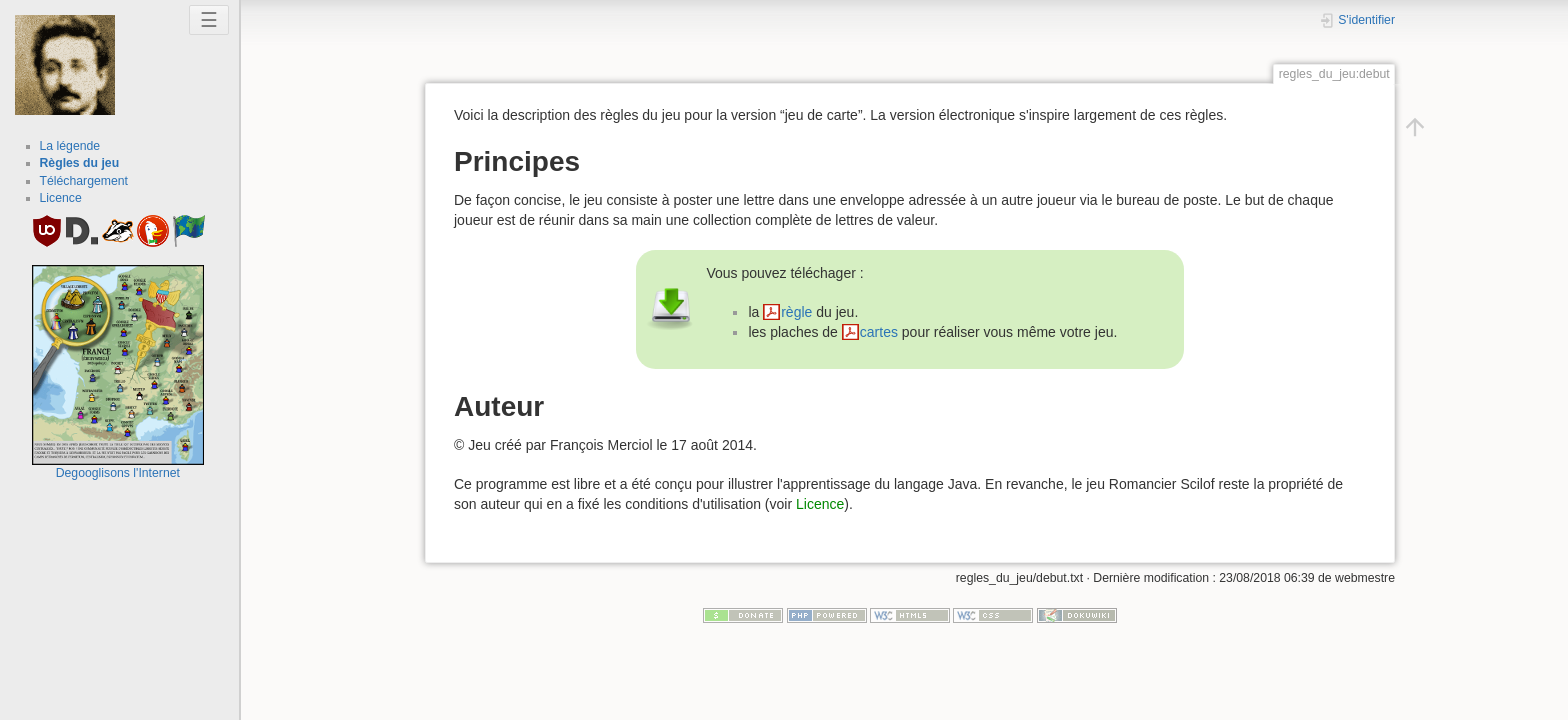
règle (796, 312)
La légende (70, 146)
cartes (879, 332)
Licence (61, 198)
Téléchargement (84, 181)
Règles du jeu (80, 163)
